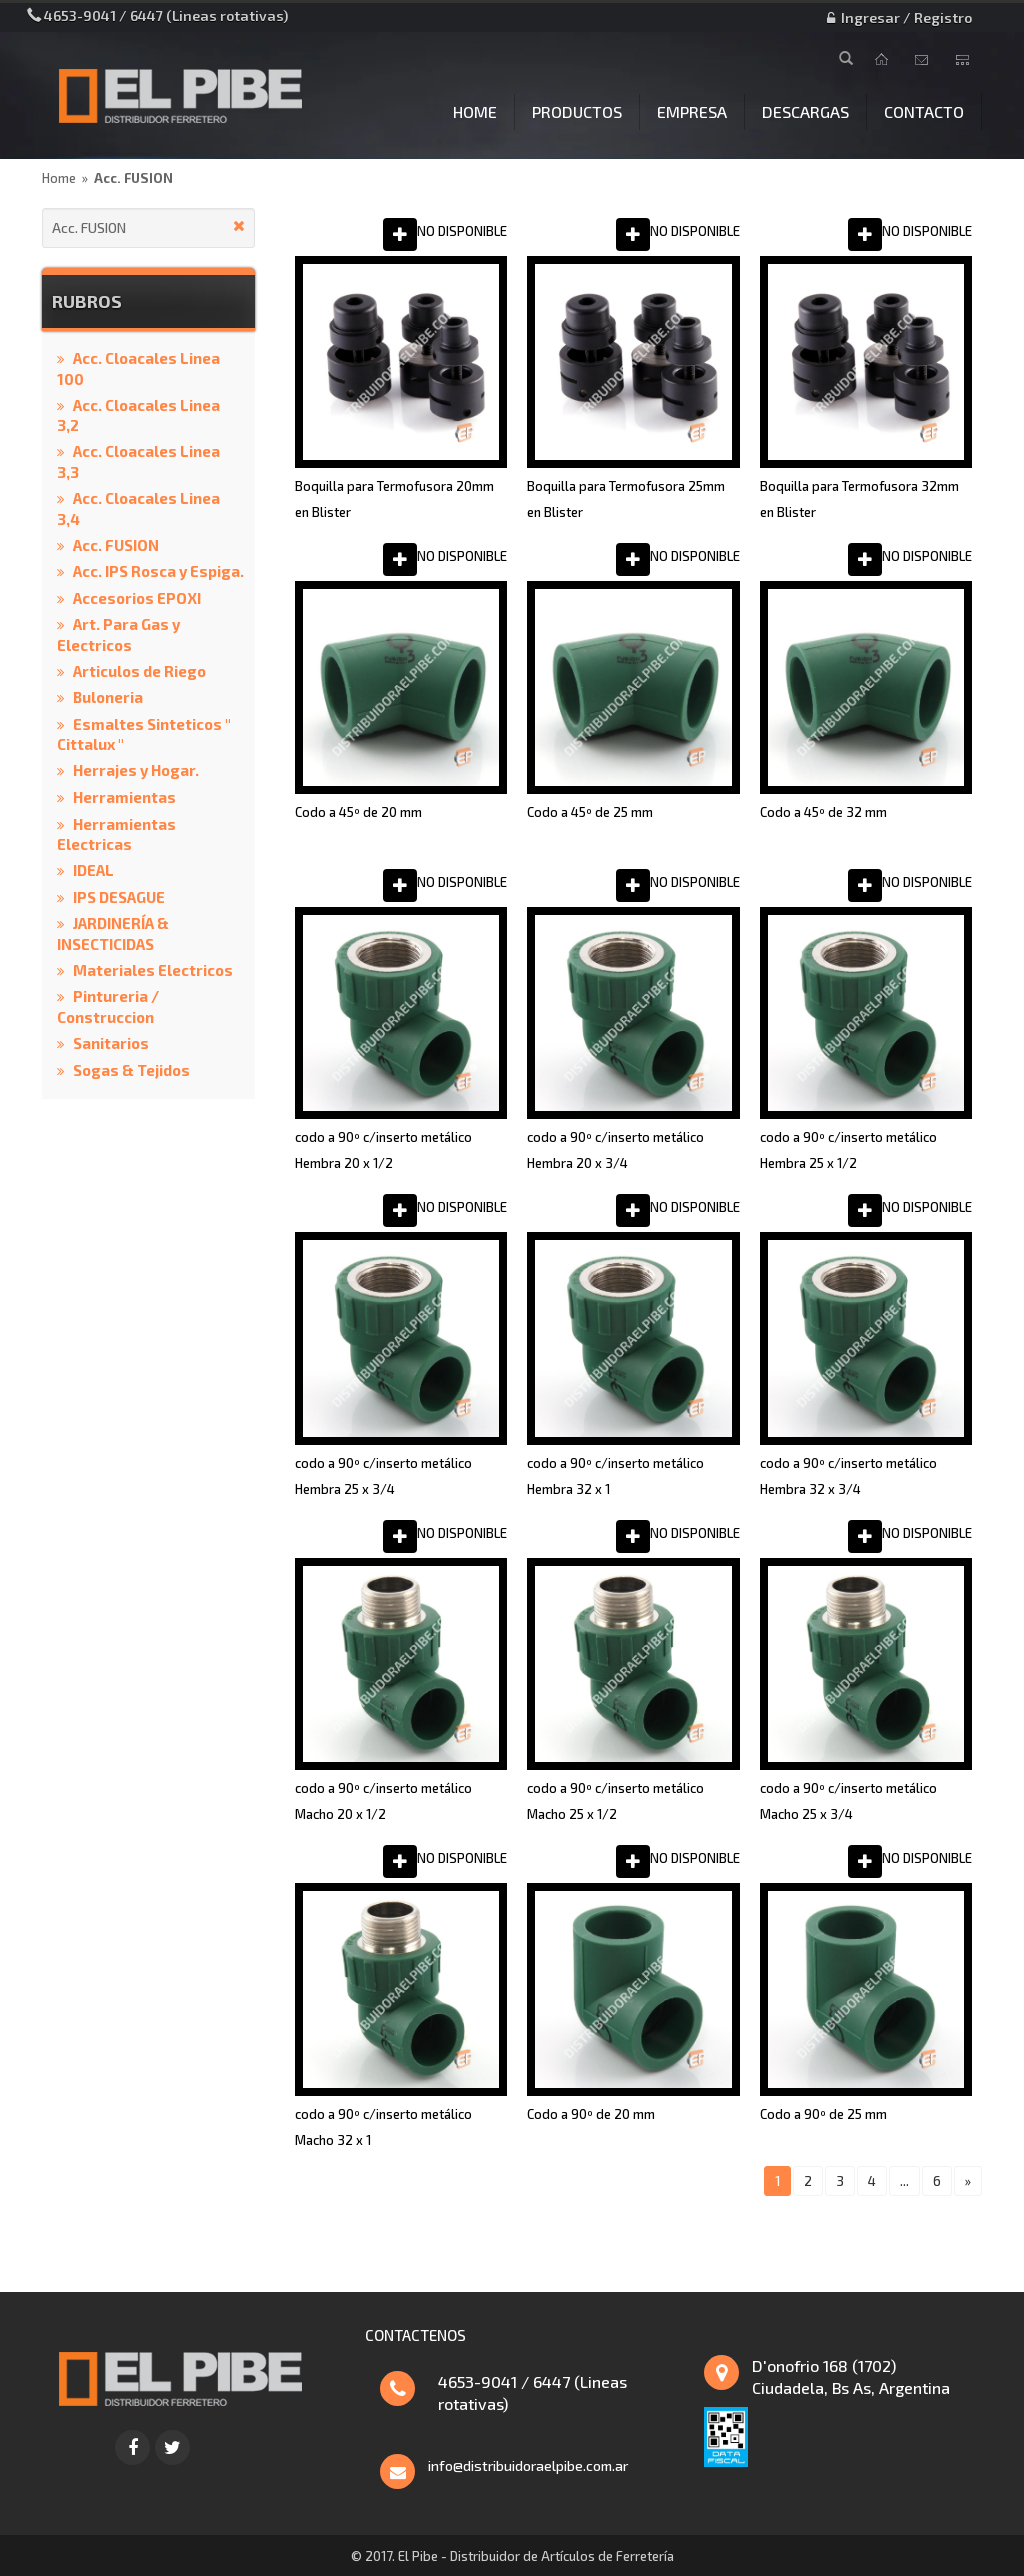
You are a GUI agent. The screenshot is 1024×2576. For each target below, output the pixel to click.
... (904, 2181)
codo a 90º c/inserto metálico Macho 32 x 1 (383, 2127)
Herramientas (124, 797)
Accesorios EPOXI (137, 598)
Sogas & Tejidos (131, 1070)
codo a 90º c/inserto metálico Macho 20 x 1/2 (383, 1801)
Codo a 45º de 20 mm (358, 812)
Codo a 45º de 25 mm (590, 812)
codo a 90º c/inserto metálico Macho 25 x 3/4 (848, 1801)
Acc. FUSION (133, 178)
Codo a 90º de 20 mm (591, 2114)
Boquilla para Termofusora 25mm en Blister (626, 499)
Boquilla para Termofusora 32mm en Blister (859, 499)
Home (59, 178)
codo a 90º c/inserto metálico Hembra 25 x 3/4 (383, 1476)
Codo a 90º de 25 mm (823, 2114)
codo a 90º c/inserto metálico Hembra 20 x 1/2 (383, 1150)
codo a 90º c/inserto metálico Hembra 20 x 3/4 (615, 1150)
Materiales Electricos (153, 970)
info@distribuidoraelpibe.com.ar (528, 2465)
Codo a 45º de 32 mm (823, 812)
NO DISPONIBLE (462, 231)
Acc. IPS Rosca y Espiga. (158, 571)
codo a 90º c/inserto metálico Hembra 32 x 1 (615, 1476)
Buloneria (108, 697)
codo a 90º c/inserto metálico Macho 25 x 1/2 (615, 1801)
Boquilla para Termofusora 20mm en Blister (394, 499)
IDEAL (93, 870)
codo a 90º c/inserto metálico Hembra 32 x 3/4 (848, 1476)
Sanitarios (111, 1043)
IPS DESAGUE (119, 897)
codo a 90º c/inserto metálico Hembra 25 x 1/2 (848, 1150)
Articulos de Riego (139, 671)
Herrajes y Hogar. (136, 770)
